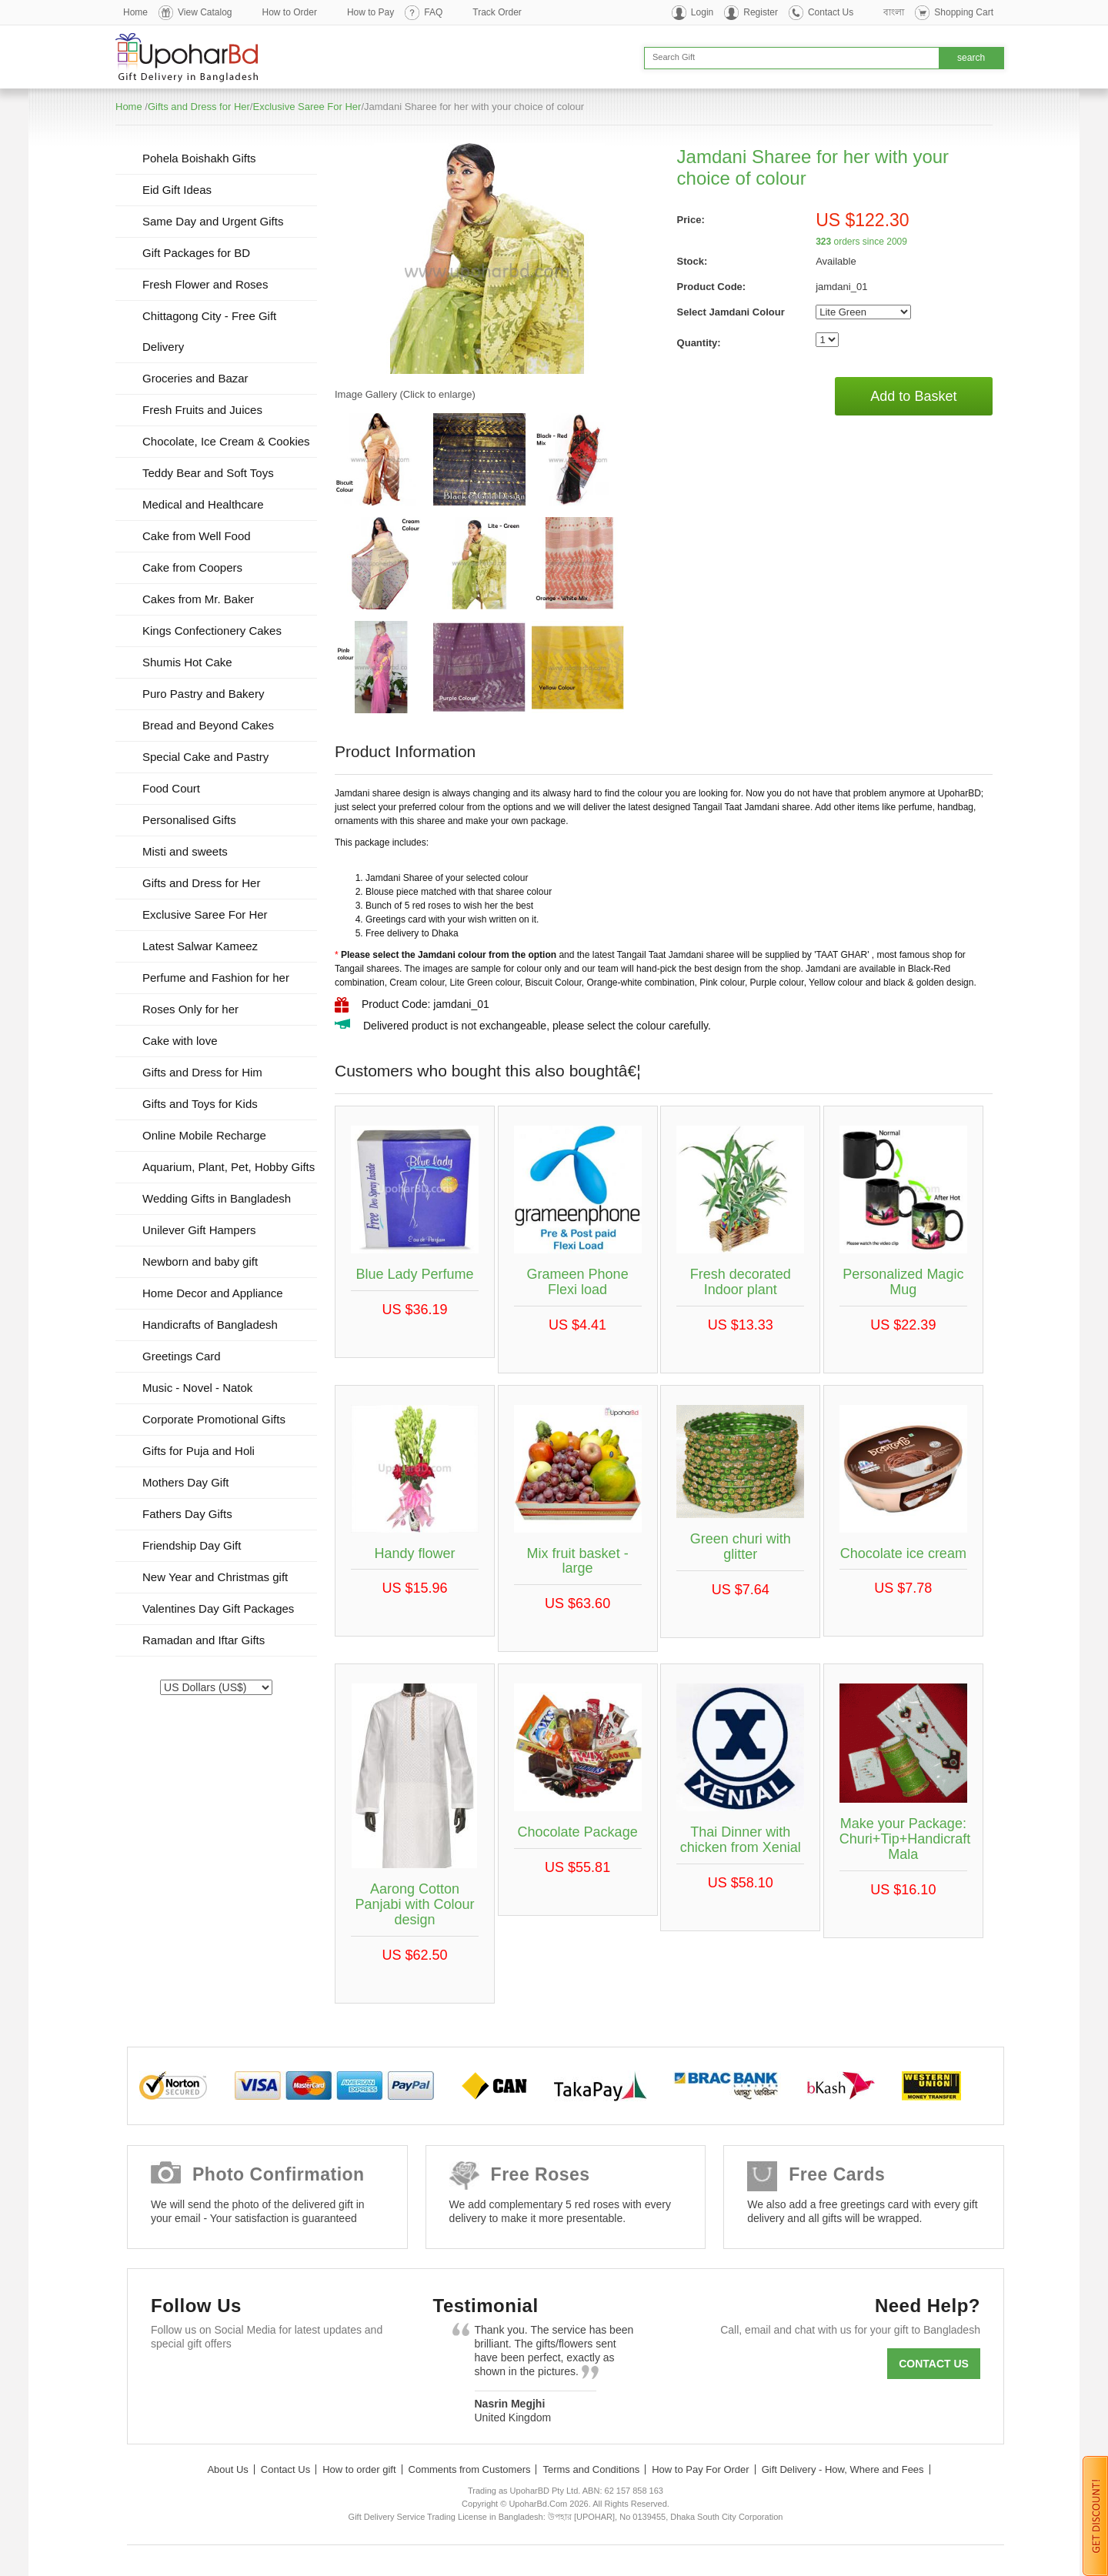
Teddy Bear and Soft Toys (208, 472)
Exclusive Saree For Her (306, 106)
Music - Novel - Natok (197, 1387)
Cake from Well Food (196, 535)
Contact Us (830, 12)
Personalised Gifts (189, 819)
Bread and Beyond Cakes (208, 725)
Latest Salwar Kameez (200, 946)
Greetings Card (181, 1356)
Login (702, 12)
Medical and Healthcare (203, 504)
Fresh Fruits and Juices (202, 409)
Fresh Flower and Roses (205, 284)
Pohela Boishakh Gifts (199, 158)
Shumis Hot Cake (187, 662)
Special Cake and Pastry (205, 756)
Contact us (934, 2363)
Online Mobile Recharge (204, 1135)
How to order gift (358, 2469)
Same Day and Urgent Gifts (212, 221)
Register (760, 12)
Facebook (170, 2381)
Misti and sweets (185, 851)
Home (135, 12)
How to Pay (370, 12)
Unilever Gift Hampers (199, 1229)
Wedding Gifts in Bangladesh (216, 1198)
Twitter (214, 2381)
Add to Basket (913, 396)
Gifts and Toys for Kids (200, 1103)
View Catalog (205, 12)
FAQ (433, 12)
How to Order (289, 12)
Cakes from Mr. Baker (198, 599)
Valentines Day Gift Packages (218, 1608)
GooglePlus (259, 2381)
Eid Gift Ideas (177, 189)
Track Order (497, 12)
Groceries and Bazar (195, 378)
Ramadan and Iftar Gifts (203, 1640)
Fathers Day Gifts (187, 1513)
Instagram (348, 2381)
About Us (227, 2469)
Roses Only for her (190, 1009)
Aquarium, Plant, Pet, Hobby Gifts (228, 1166)
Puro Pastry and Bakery (203, 693)
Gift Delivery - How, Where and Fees (843, 2469)
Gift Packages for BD (196, 252)
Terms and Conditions (590, 2469)
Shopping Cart (963, 12)
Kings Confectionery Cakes (212, 630)
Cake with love (180, 1040)
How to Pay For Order (700, 2469)
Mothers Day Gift (185, 1482)
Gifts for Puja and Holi (198, 1450)
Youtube (303, 2381)
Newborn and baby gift (200, 1261)
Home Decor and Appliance (212, 1293)
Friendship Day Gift (191, 1545)
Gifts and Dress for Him (202, 1072)
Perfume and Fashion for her (215, 977)
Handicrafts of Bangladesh (210, 1324)
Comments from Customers (470, 2469)
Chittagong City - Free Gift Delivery (209, 331)
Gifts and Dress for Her (199, 106)
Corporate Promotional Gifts (213, 1419)
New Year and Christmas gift (215, 1576)
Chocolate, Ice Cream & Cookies (226, 441)
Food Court (171, 788)
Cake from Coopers (192, 567)
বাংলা (893, 12)
